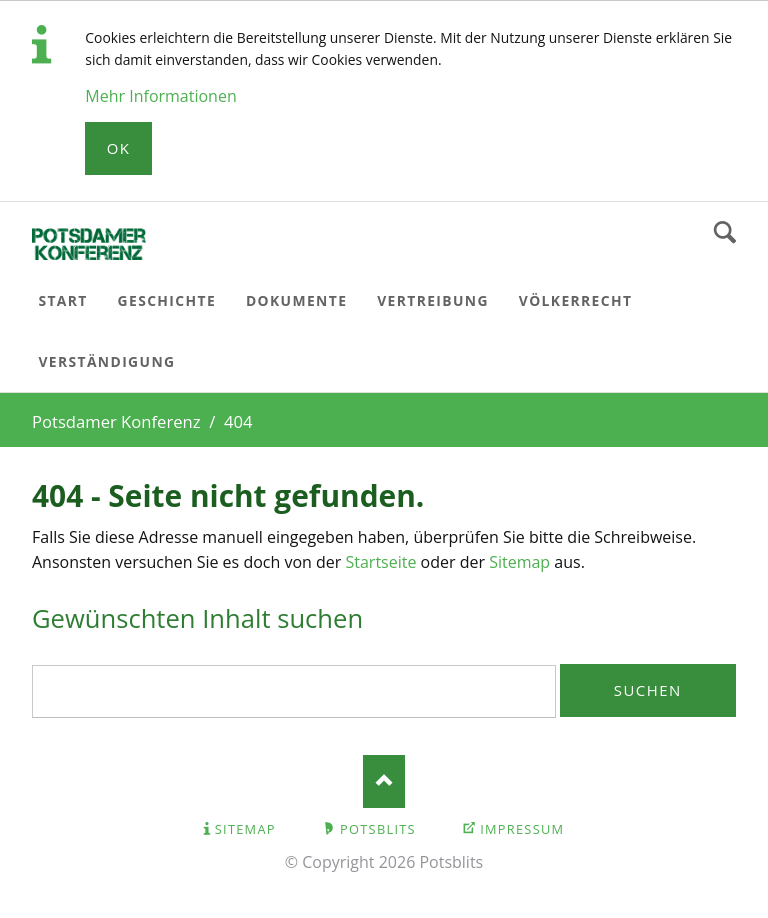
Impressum (522, 829)
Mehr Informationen (160, 96)
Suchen (725, 233)
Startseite (380, 562)
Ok (119, 148)
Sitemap (519, 562)
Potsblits (378, 829)
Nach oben (384, 781)
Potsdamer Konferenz (116, 421)
